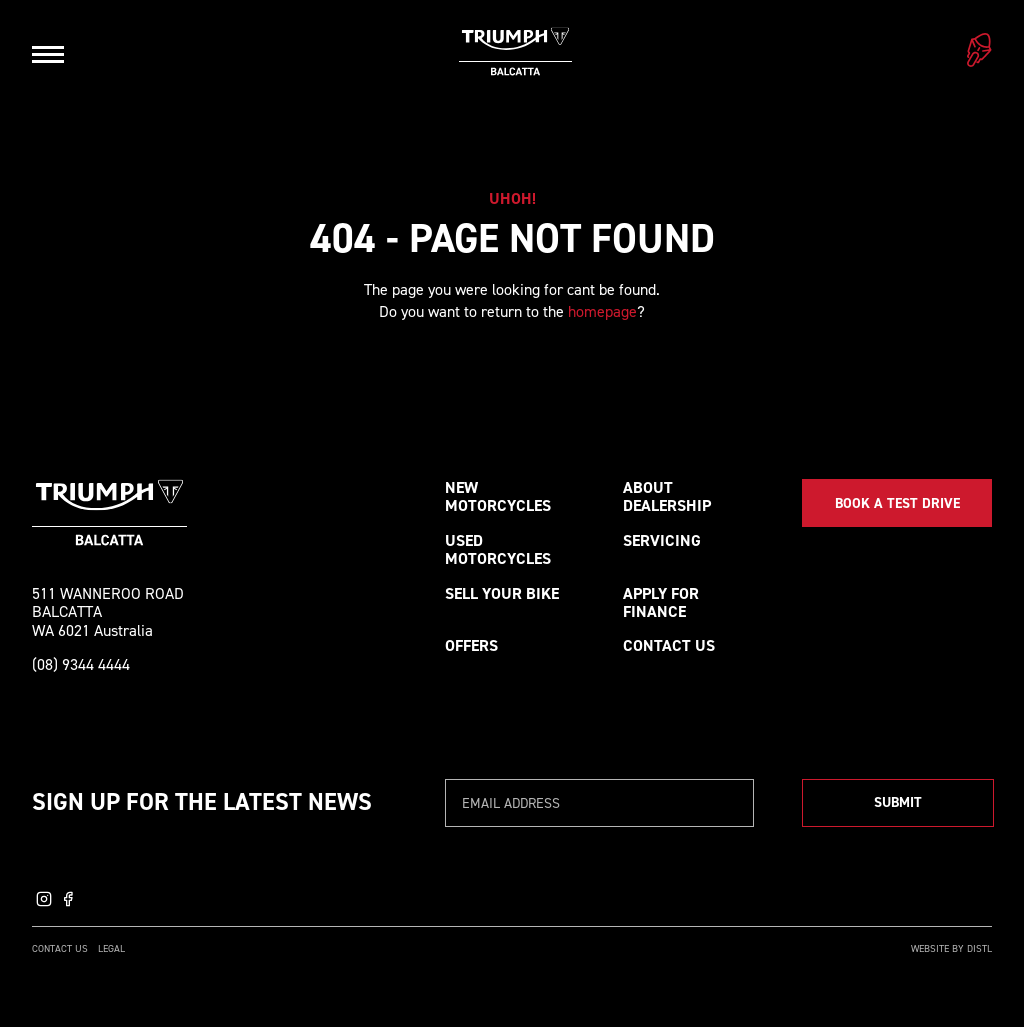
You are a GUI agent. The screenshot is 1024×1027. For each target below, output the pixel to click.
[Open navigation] (48, 54)
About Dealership (667, 496)
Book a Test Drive (897, 503)
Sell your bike (502, 593)
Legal (111, 948)
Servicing (662, 540)
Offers (471, 645)
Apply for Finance (661, 602)
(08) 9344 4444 (81, 665)
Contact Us (669, 645)
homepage (602, 311)
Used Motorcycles (498, 549)
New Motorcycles (498, 496)
